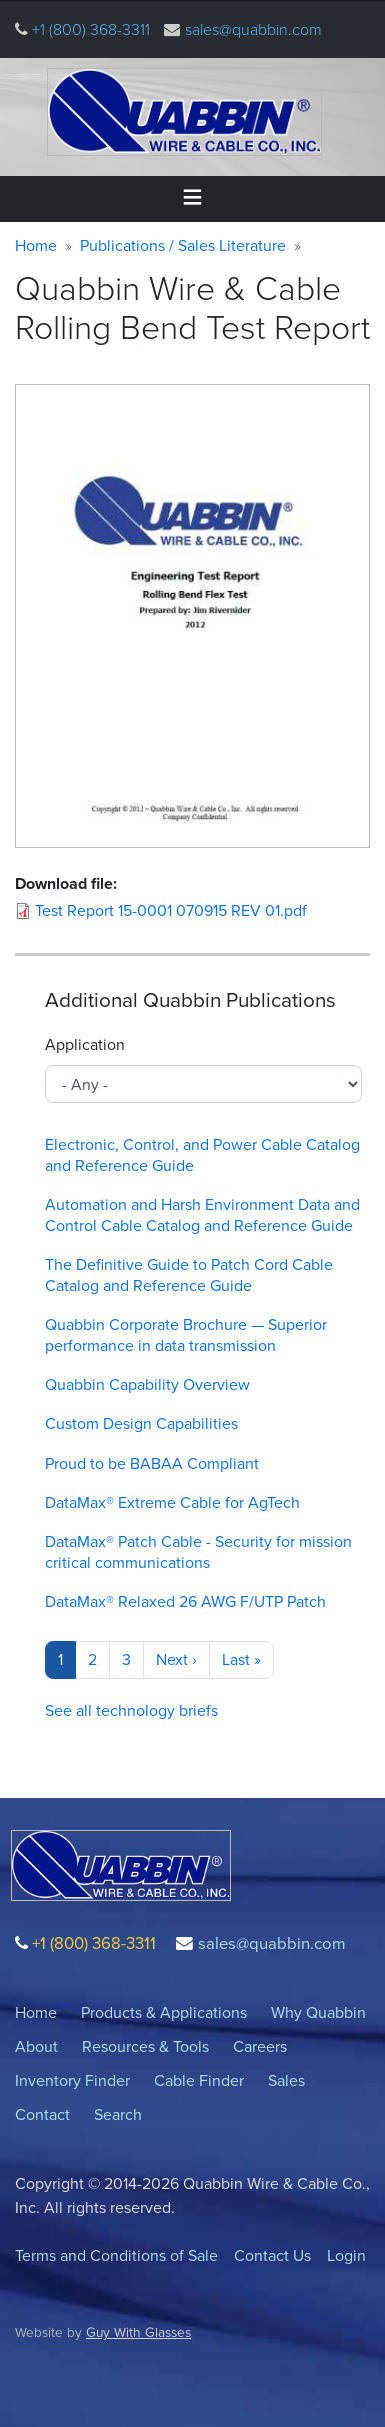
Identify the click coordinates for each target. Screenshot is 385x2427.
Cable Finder (199, 2080)
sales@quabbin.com (253, 29)
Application (85, 1044)
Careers (260, 2046)
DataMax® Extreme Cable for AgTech (172, 1502)
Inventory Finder (72, 2080)
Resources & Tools (145, 2046)
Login (346, 2255)
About (36, 2046)
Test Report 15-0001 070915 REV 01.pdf (171, 910)
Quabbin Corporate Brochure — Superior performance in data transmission (186, 1335)
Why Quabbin (318, 2012)
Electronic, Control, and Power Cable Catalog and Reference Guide (202, 1155)
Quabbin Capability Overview (147, 1384)
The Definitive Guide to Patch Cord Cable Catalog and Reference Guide (189, 1275)
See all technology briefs (131, 1710)
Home (36, 245)
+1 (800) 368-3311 (89, 29)
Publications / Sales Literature (183, 245)
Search (118, 2114)
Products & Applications (164, 2012)
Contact (42, 2114)
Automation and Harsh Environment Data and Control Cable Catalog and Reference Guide (202, 1215)
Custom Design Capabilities (141, 1423)
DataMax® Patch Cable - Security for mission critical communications (198, 1552)
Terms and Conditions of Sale (116, 2255)
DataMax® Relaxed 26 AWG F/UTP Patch (185, 1601)
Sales (286, 2080)
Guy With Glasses (138, 2332)
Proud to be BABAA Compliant (152, 1463)
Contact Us (272, 2255)
